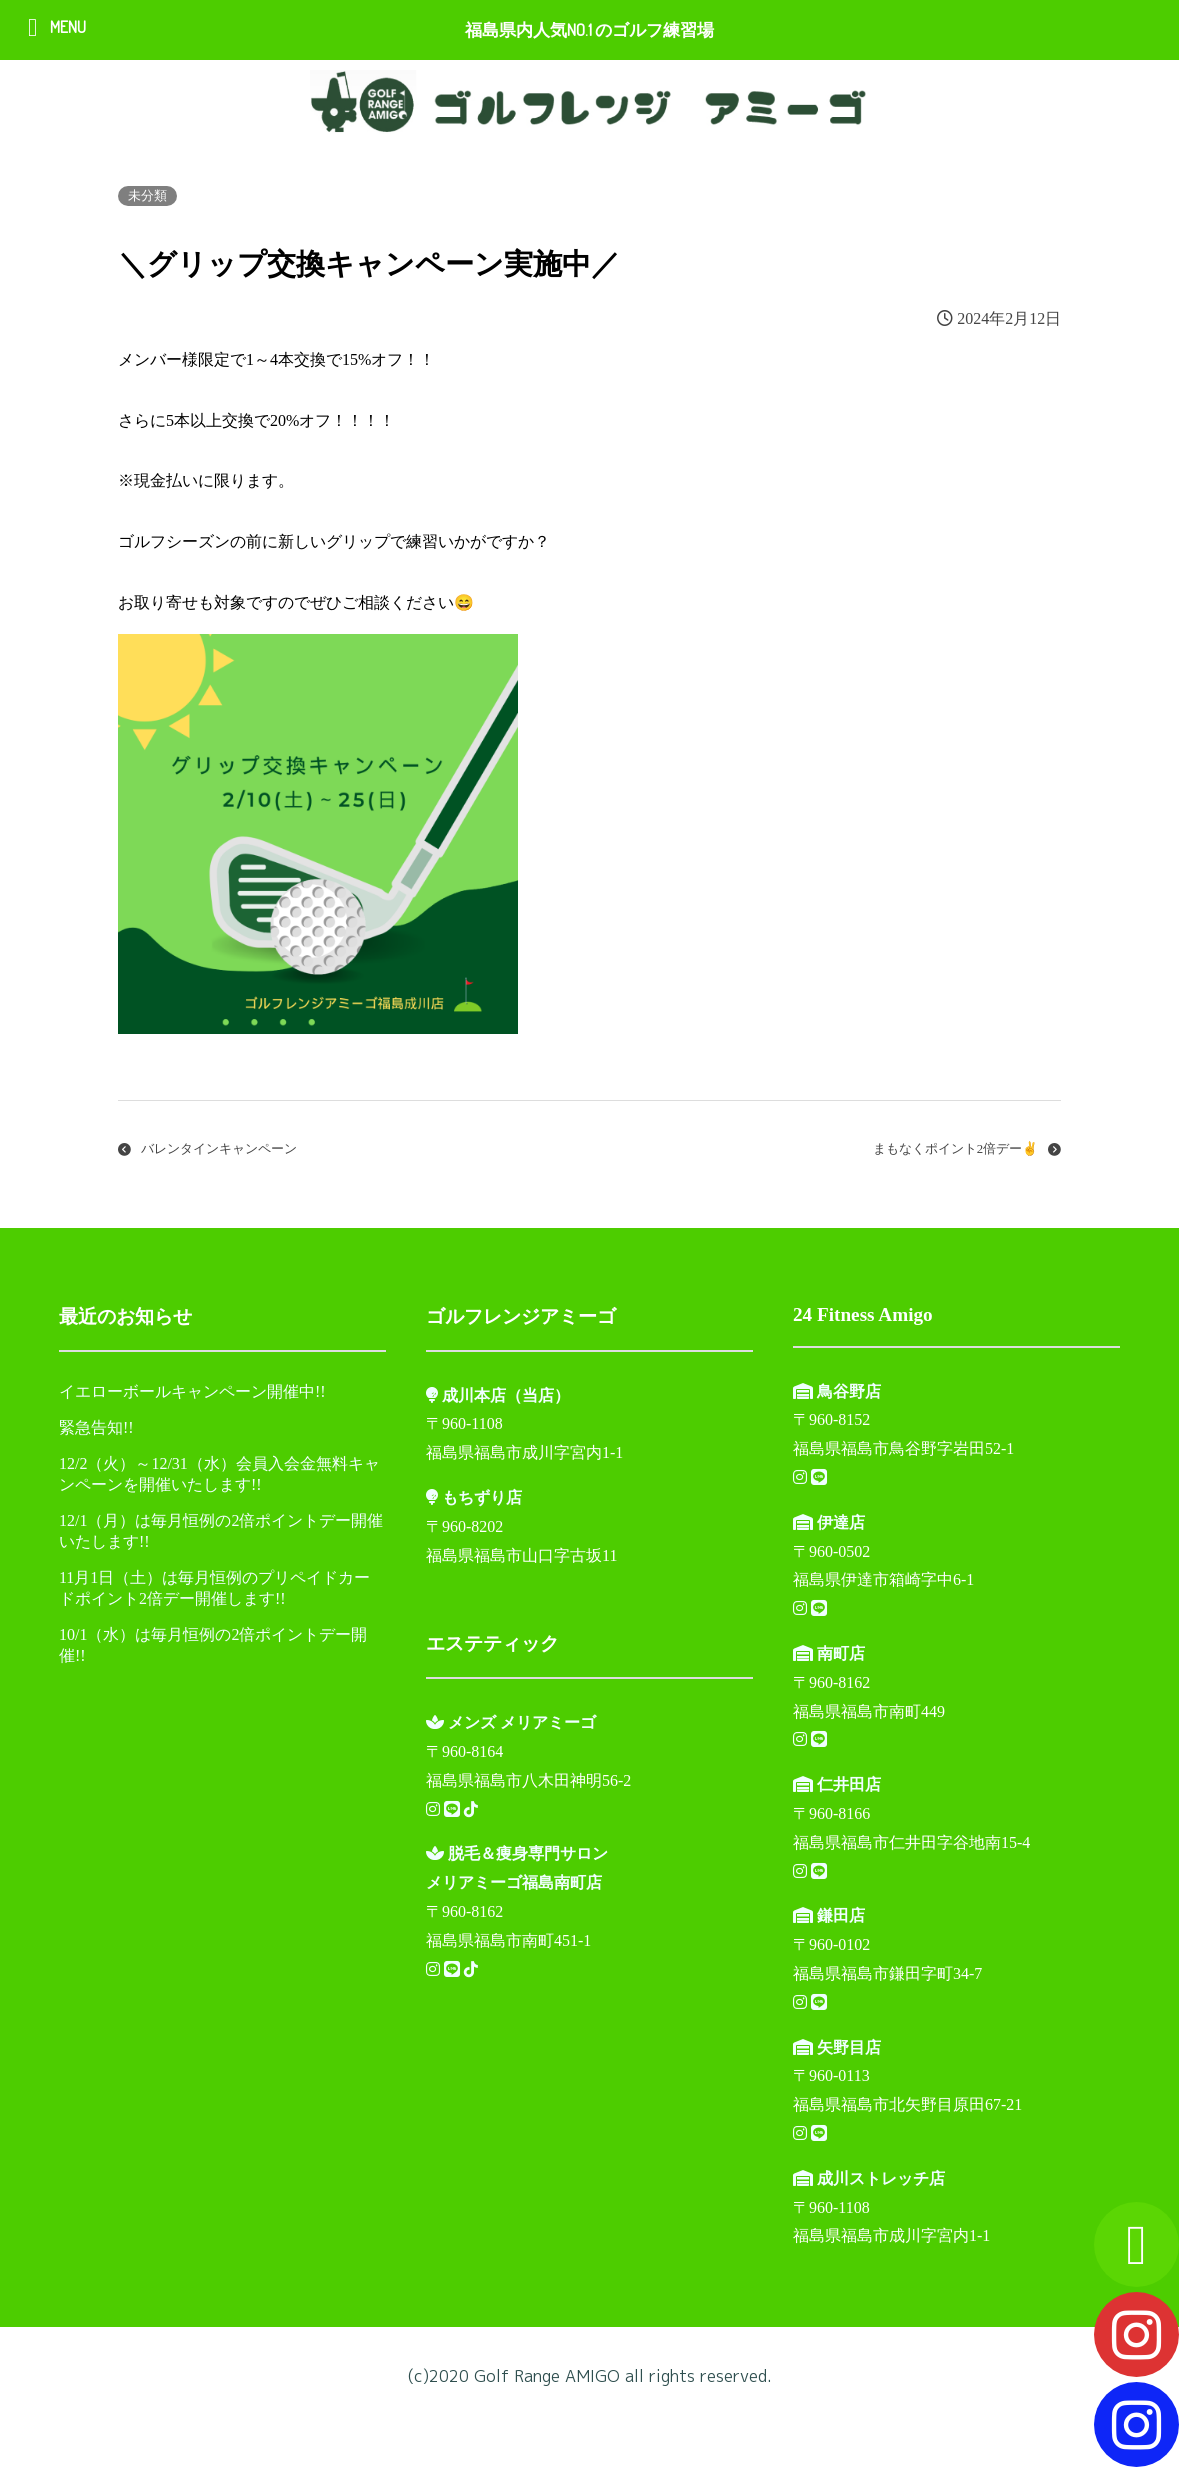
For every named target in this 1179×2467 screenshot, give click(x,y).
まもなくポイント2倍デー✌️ (955, 1149)
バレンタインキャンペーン (219, 1149)
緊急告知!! (96, 1427)
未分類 (147, 196)
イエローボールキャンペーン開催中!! (192, 1391)
